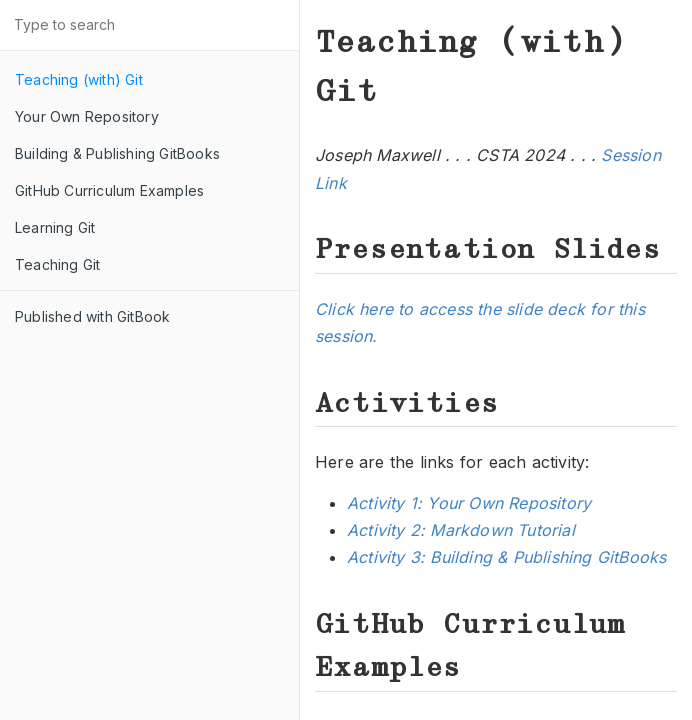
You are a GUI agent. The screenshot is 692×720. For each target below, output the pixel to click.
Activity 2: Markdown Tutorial (461, 530)
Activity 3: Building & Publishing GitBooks (506, 557)
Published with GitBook (92, 316)
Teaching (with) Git (79, 79)
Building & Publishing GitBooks (117, 153)
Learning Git (55, 227)
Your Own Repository (87, 116)
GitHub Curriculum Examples (109, 190)
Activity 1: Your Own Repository (469, 503)
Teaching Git (57, 264)
